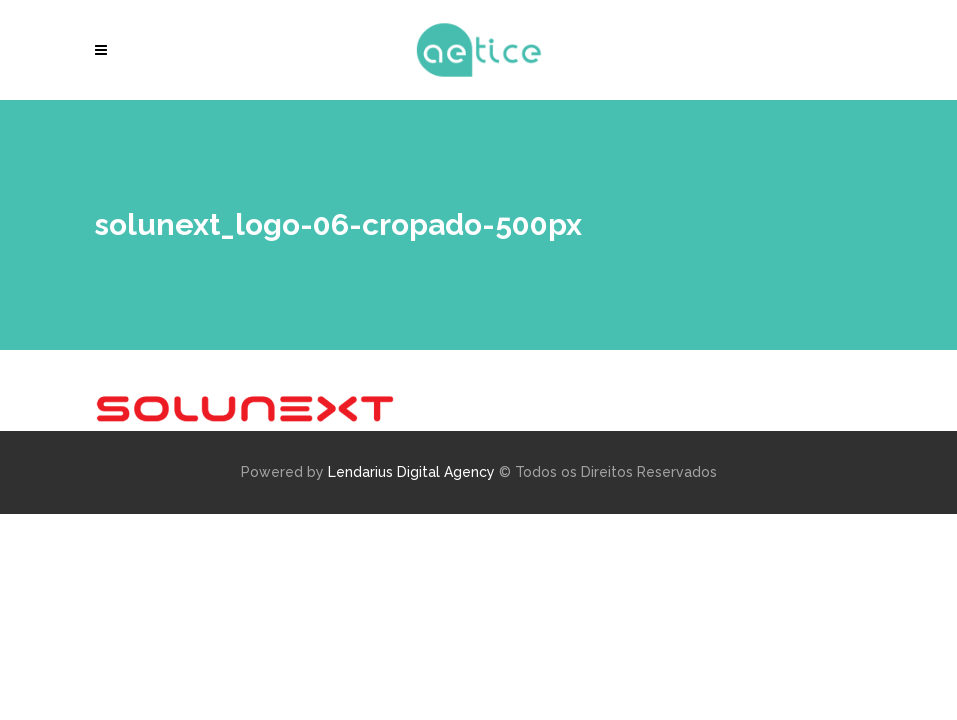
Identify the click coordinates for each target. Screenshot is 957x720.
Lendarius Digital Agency (411, 472)
